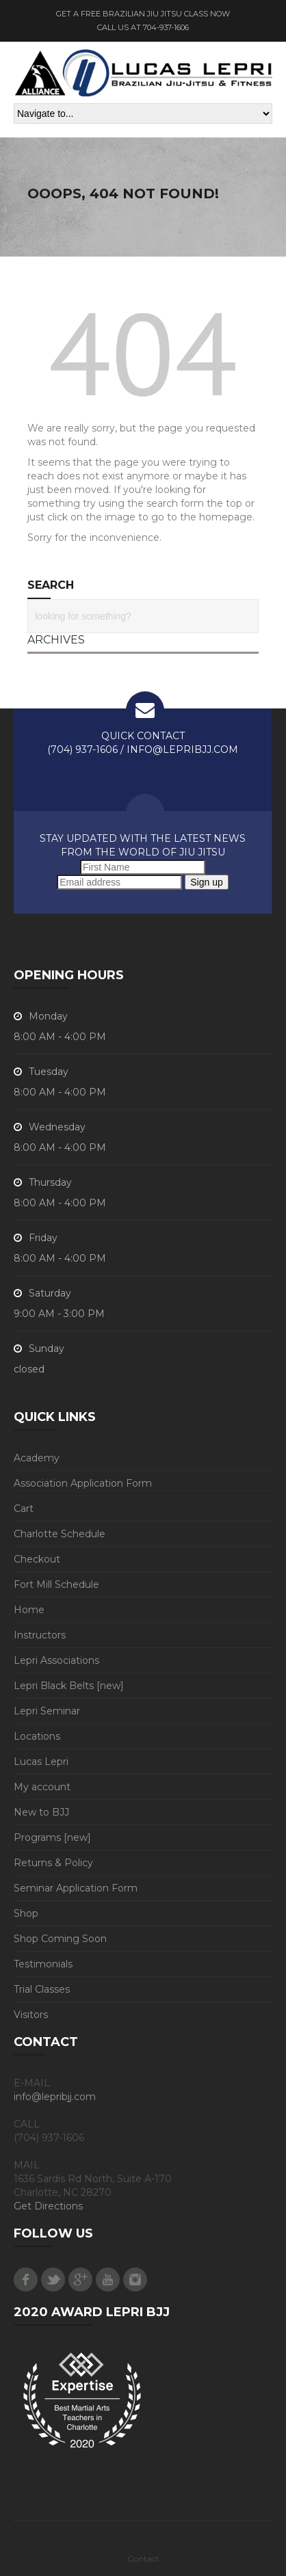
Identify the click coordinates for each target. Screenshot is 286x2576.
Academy (37, 1458)
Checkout (37, 1559)
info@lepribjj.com (55, 2096)
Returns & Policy (53, 1863)
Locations (37, 1736)
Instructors (40, 1635)
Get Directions (48, 2206)
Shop (26, 1913)
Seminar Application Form (76, 1888)
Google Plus (80, 2280)
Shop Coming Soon (60, 1939)
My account (42, 1787)
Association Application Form (83, 1483)
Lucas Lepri (41, 1761)
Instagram (135, 2280)
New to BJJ (41, 1812)
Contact (143, 2558)
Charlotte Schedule (59, 1534)
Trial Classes (42, 1989)
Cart (24, 1508)
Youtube (108, 2280)
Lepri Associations (56, 1660)
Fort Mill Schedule (56, 1584)
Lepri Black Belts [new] (69, 1685)
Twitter (53, 2280)
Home (29, 1610)
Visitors (31, 2014)
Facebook (26, 2280)
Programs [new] (52, 1837)
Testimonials (43, 1964)
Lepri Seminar (47, 1711)
